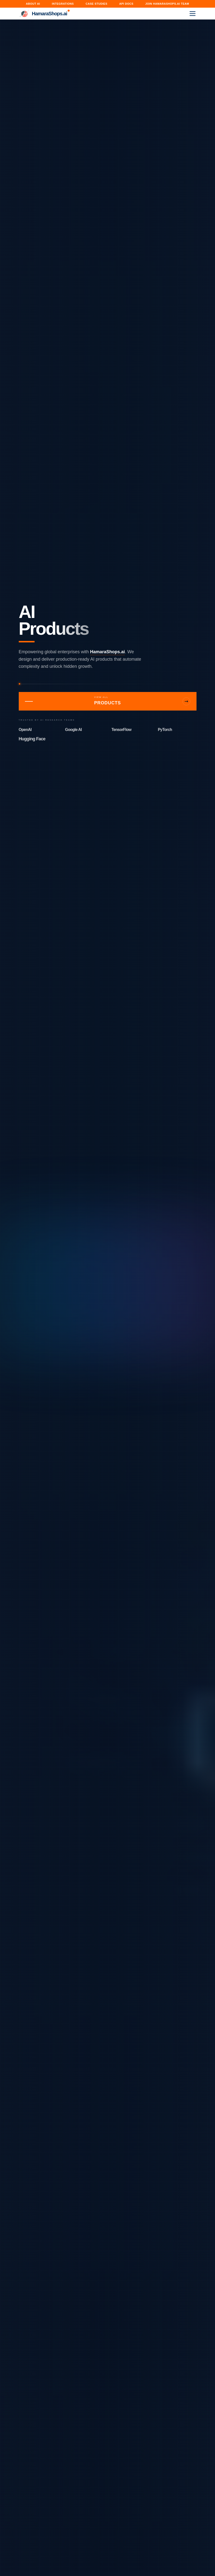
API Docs (126, 3)
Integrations (63, 3)
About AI (33, 3)
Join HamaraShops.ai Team (167, 3)
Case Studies (96, 3)
